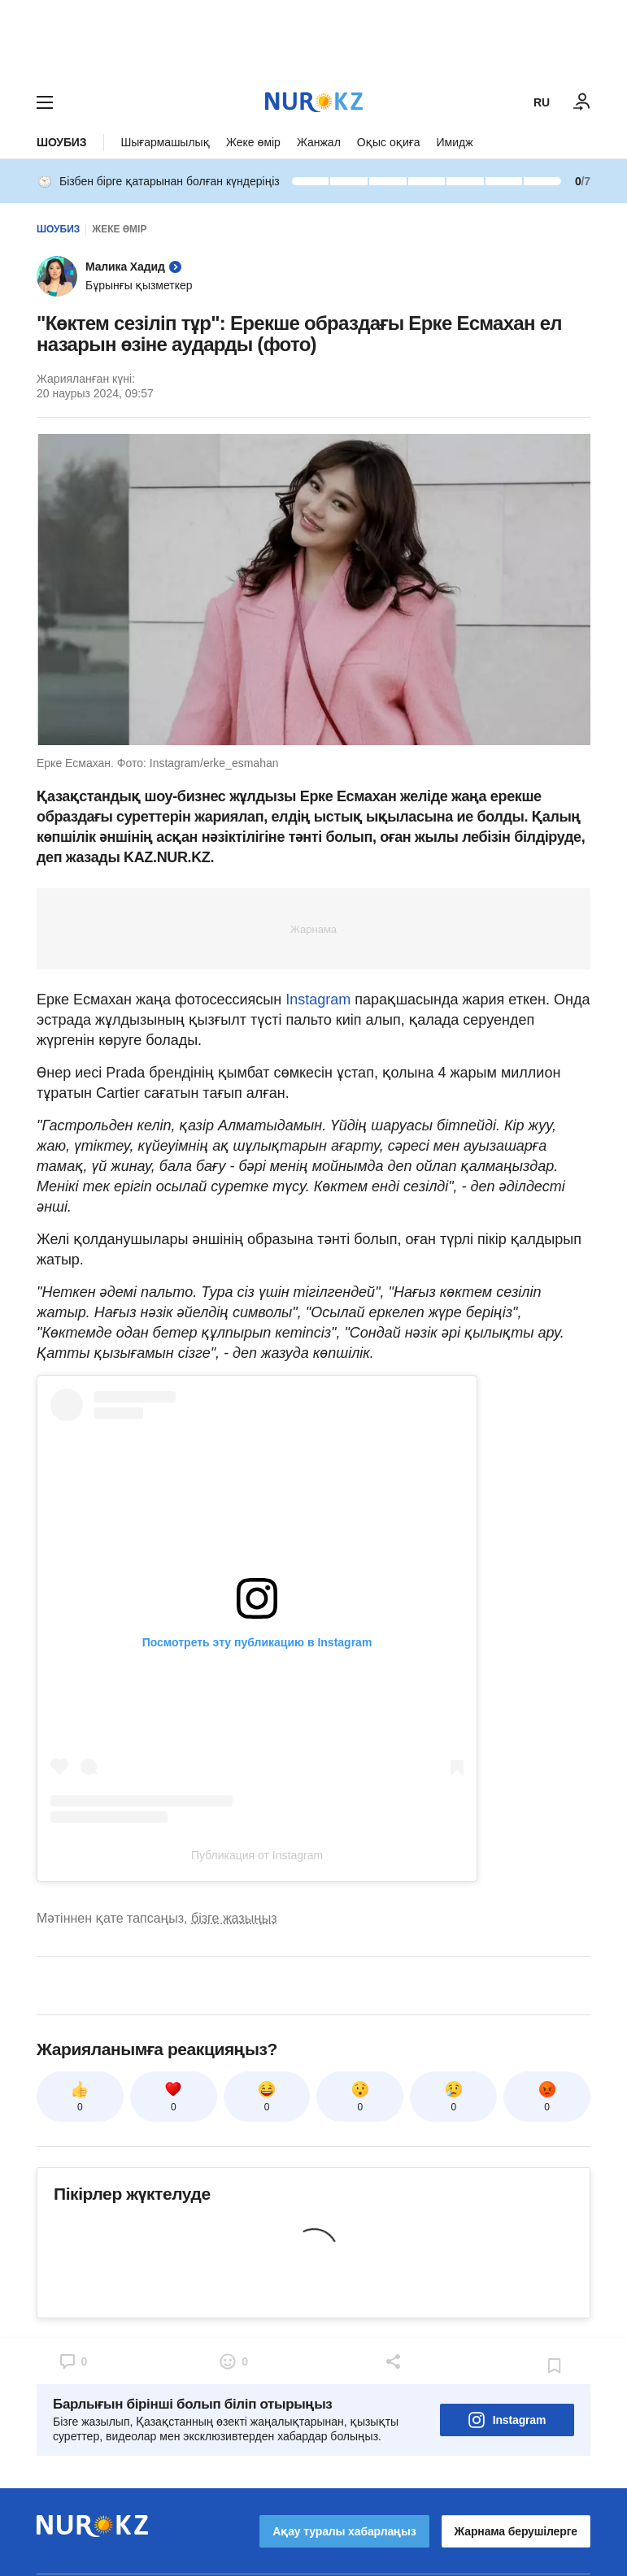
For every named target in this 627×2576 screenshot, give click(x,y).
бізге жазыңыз (234, 1918)
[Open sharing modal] (394, 2361)
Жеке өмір (253, 142)
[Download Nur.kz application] (313, 39)
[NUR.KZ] (314, 102)
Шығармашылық (165, 142)
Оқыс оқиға (388, 142)
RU (541, 102)
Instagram (318, 999)
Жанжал (319, 142)
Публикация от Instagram (257, 1855)
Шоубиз (61, 142)
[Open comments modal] (72, 2361)
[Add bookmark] (554, 2365)
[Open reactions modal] (233, 2361)
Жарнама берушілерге (516, 2531)
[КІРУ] (582, 102)
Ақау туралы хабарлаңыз (344, 2531)
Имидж (454, 142)
